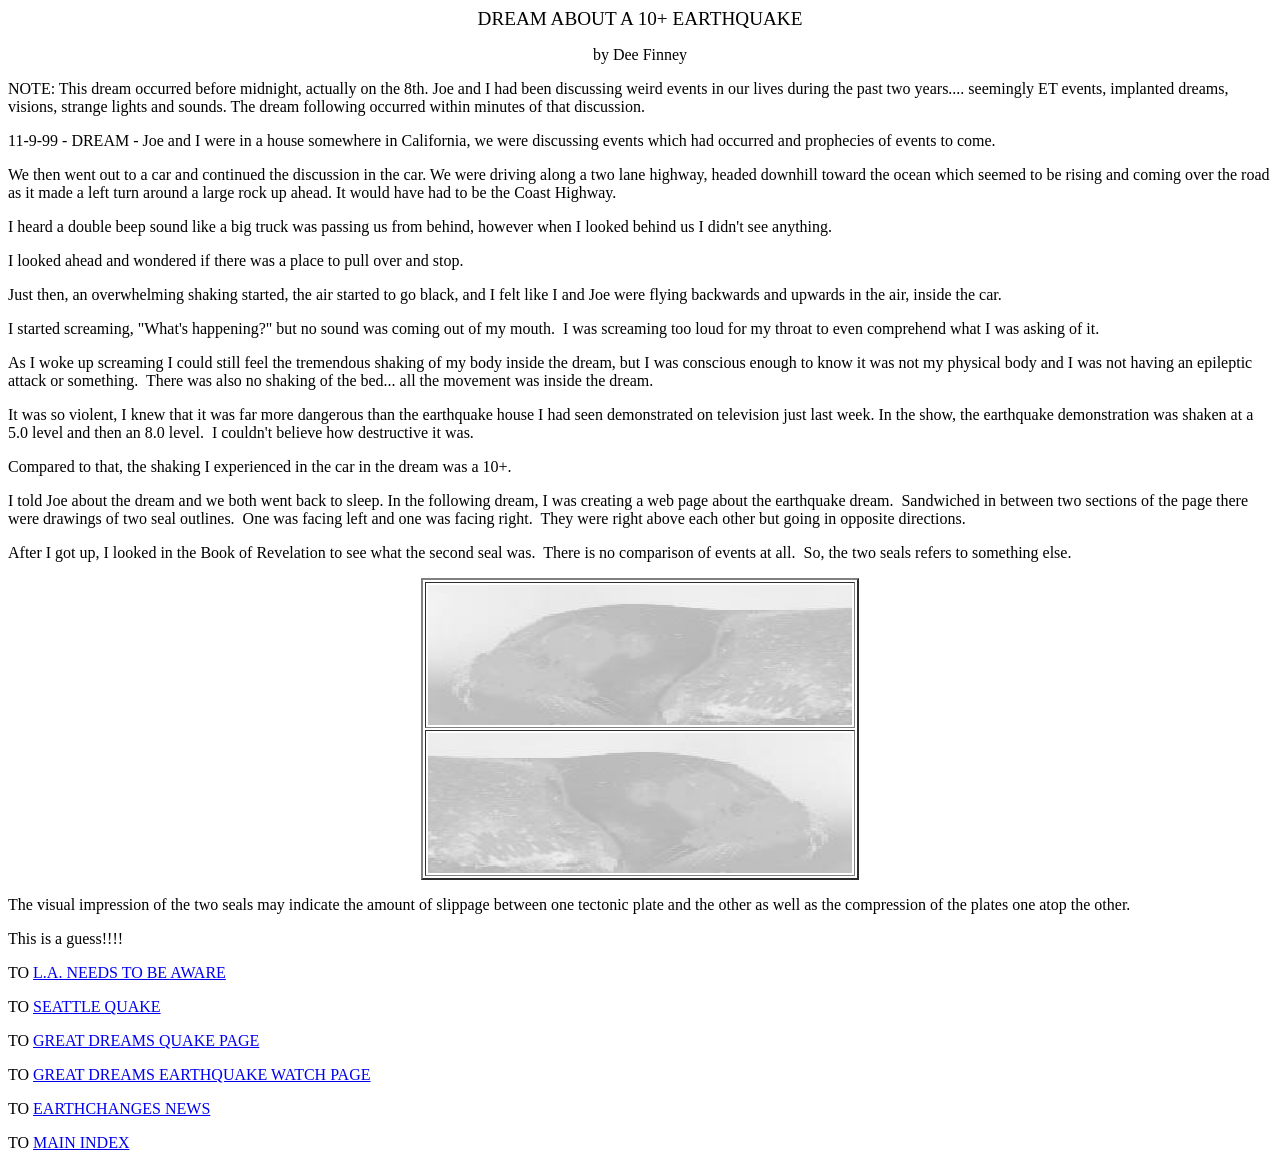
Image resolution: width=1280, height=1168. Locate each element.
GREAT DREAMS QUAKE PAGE (146, 1040)
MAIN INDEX (81, 1142)
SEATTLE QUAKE (97, 1006)
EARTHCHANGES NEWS (121, 1108)
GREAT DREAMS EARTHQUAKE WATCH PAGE (201, 1074)
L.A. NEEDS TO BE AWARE (129, 972)
